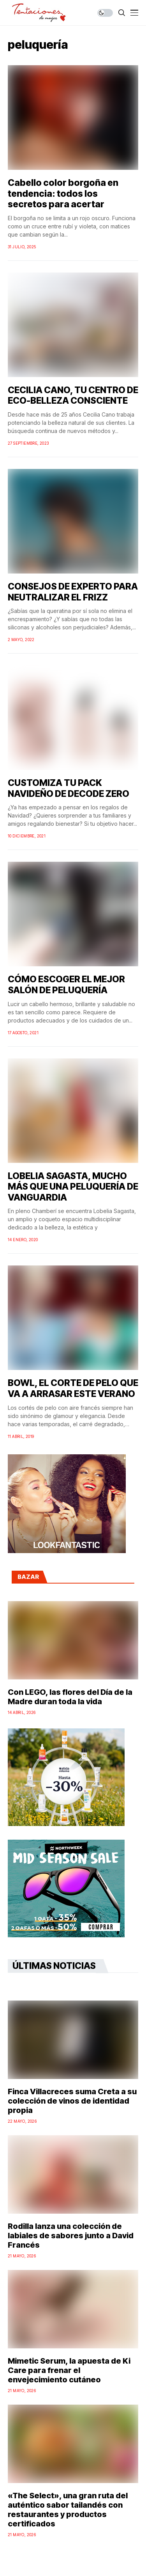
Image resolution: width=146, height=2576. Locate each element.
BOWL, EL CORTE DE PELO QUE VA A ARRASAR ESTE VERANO (73, 1388)
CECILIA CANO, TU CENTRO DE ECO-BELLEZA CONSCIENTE (73, 395)
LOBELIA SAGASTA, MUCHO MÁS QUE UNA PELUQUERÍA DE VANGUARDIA (73, 1186)
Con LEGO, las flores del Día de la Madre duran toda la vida (70, 1696)
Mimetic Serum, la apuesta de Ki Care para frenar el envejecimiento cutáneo (69, 2370)
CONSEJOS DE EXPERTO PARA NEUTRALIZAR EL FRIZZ (73, 592)
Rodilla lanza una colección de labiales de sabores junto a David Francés (71, 2235)
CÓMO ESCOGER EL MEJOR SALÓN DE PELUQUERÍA (66, 985)
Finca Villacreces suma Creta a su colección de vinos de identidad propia (72, 2101)
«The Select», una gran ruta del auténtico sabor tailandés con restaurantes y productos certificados (68, 2509)
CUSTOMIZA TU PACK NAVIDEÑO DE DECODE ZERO (68, 788)
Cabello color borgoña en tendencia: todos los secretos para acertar (63, 193)
